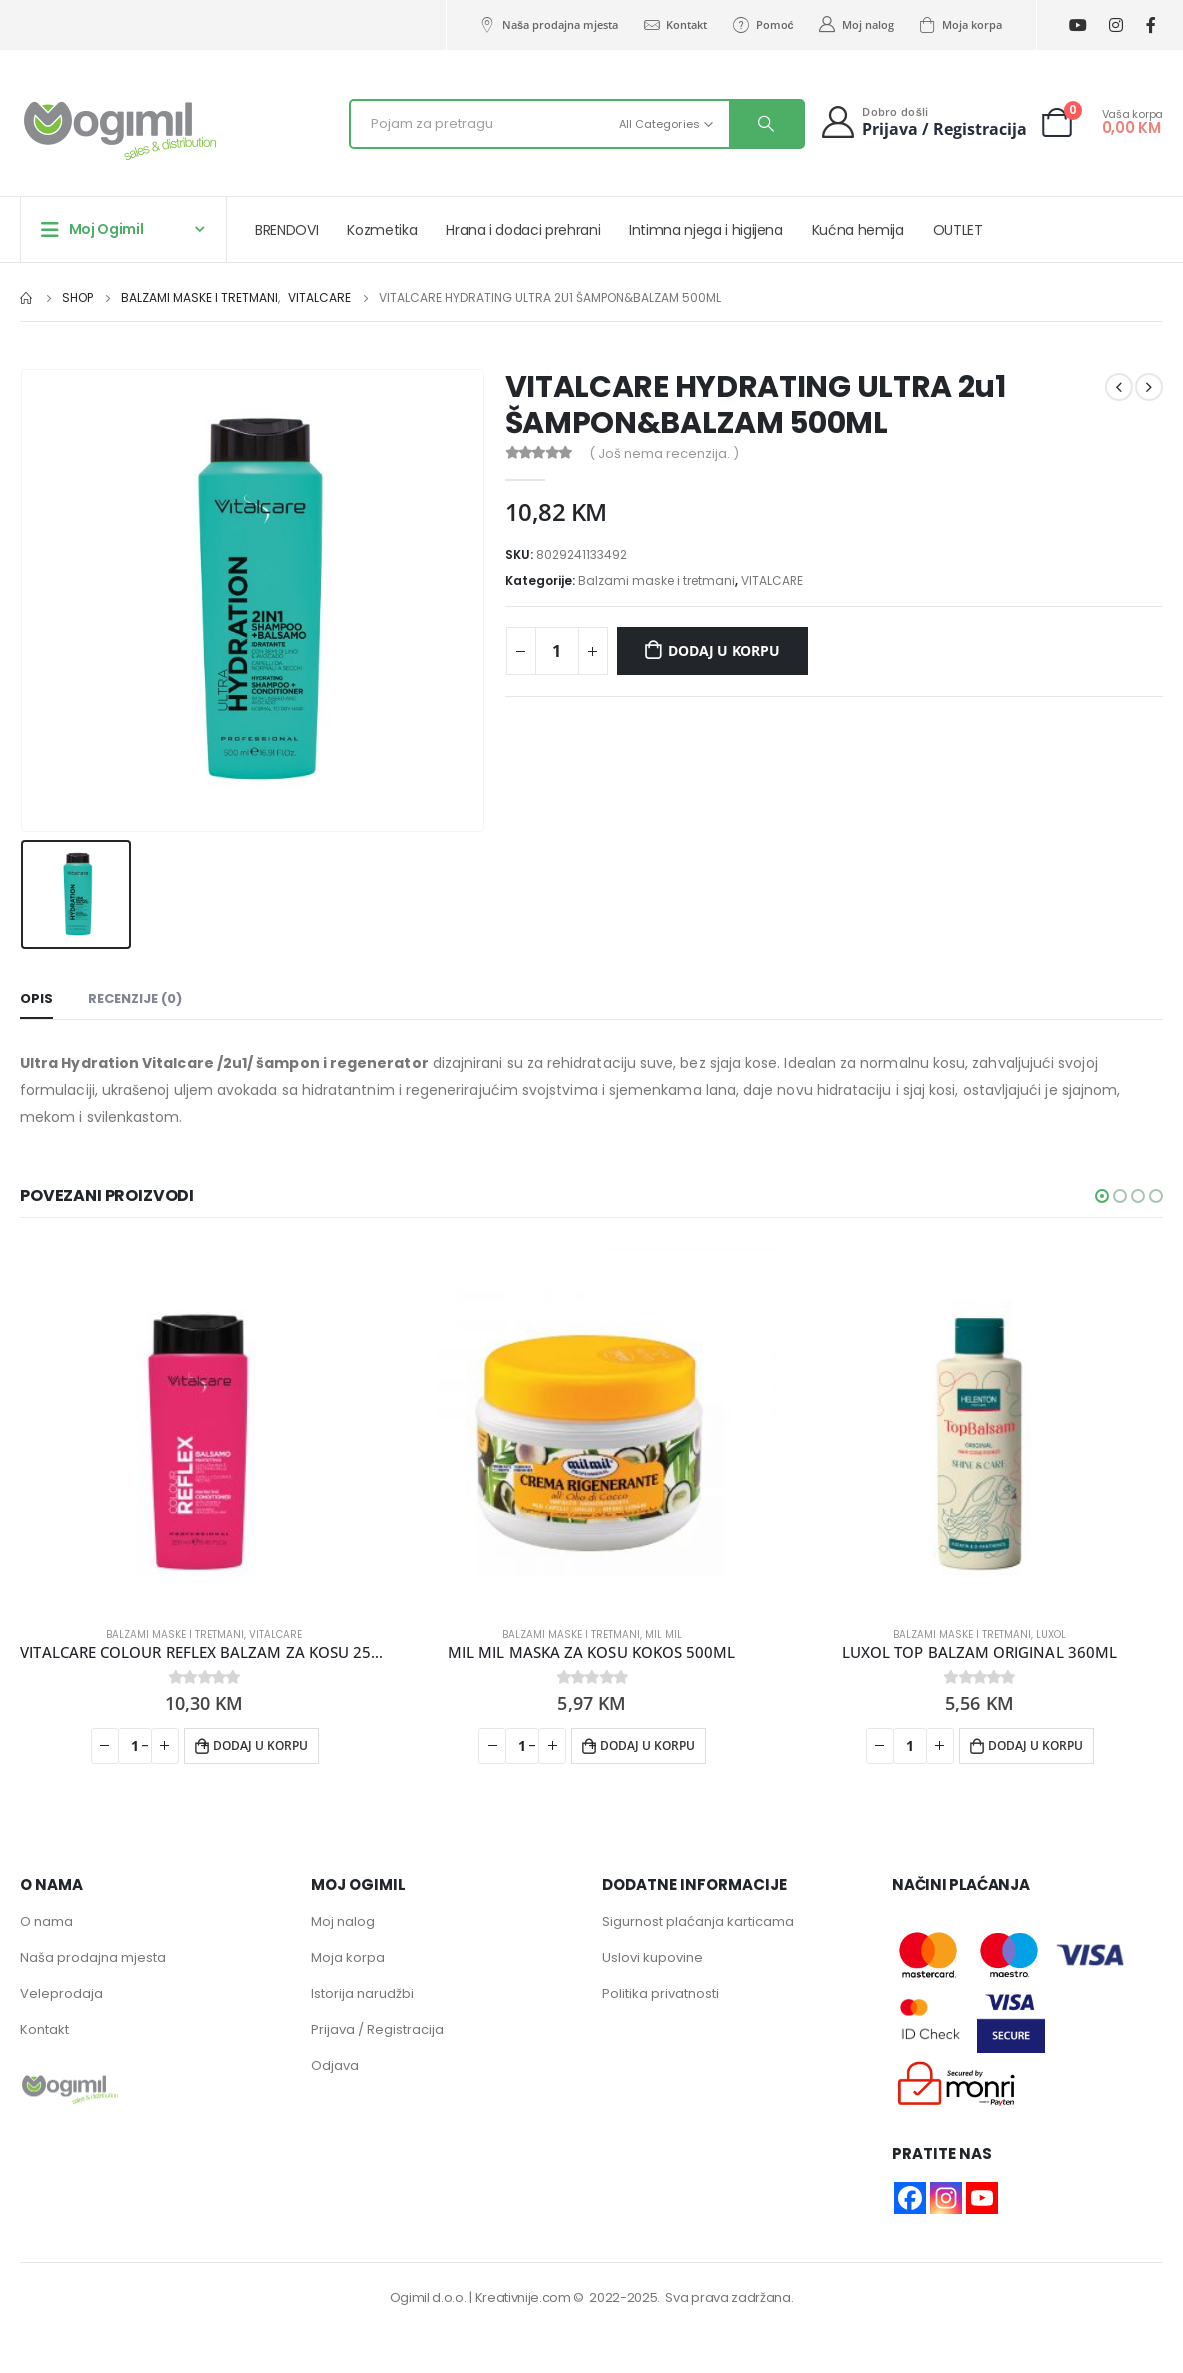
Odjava (335, 2065)
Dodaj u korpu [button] (260, 1745)
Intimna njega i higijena (706, 230)
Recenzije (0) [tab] (135, 998)
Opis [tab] (36, 998)
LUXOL (1051, 1634)
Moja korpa (960, 25)
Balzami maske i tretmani (656, 580)
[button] (1102, 1196)
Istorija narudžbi (362, 1993)
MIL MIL (663, 1634)
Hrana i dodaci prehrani (523, 230)
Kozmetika (382, 230)
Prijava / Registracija (377, 2029)
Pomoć (762, 25)
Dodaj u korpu (723, 650)
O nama (46, 1921)
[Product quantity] (557, 651)
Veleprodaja (61, 1993)
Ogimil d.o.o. (428, 2297)
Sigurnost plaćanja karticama (698, 1921)
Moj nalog (856, 25)
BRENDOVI (286, 230)
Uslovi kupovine (652, 1957)
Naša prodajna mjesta (548, 25)
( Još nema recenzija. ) (664, 453)
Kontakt (674, 25)
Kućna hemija (858, 230)
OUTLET (958, 230)
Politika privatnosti (660, 1993)
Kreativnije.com (523, 2297)
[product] (204, 1426)
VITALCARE (772, 580)
